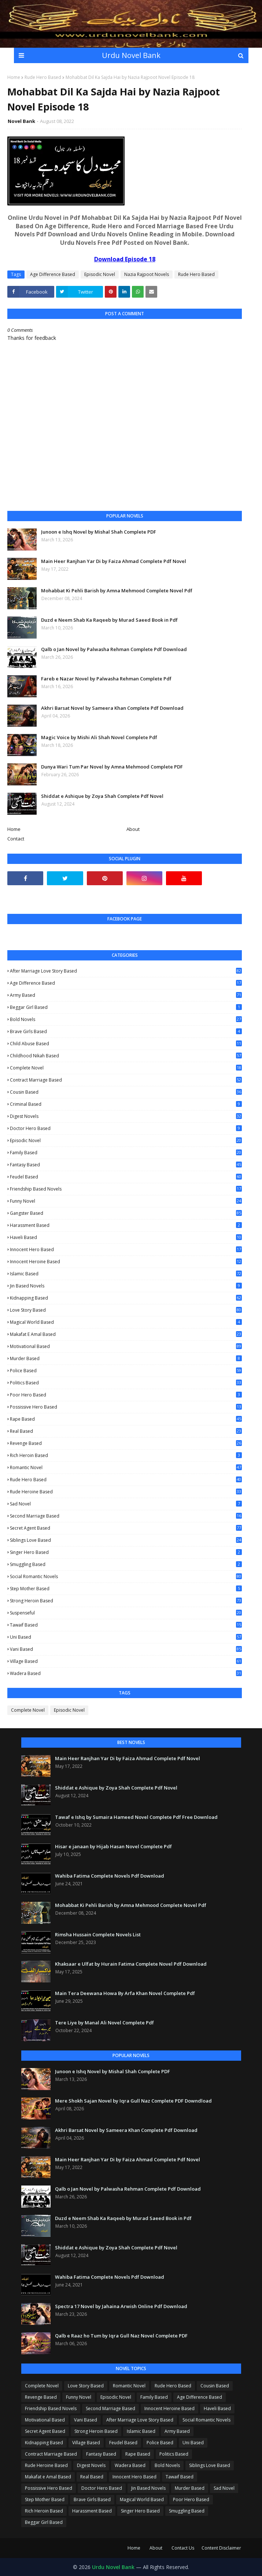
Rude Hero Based (43, 77)
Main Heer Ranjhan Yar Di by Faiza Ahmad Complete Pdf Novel (113, 561)
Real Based (126, 1431)
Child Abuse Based (126, 1043)
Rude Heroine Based (126, 1492)
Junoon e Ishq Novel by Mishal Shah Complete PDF (98, 531)
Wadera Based (126, 1673)
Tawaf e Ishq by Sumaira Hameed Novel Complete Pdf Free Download (136, 1817)
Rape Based (126, 1419)
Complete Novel (126, 1068)
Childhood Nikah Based (126, 1056)
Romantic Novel (126, 1467)
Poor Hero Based (126, 1395)
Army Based (126, 995)
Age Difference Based (52, 274)
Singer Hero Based (126, 1552)
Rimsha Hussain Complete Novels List (98, 1934)
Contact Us (182, 2548)
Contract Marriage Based (126, 1080)
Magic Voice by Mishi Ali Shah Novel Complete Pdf (99, 737)
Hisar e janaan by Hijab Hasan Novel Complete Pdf (113, 1846)
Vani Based (126, 1649)
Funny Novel (126, 1201)
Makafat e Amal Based (126, 1334)
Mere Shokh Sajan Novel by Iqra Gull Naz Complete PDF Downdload (133, 2100)
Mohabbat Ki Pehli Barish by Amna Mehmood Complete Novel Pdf (116, 590)
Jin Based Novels (126, 1286)
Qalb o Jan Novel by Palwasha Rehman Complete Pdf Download (114, 649)
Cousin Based (126, 1092)
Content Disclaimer (221, 2548)
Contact (15, 838)
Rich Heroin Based (126, 1455)
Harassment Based (126, 1225)
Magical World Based (126, 1322)
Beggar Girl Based (126, 1007)
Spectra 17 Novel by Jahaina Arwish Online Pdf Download (121, 2306)
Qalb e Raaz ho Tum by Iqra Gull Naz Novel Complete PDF (121, 2335)
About (133, 829)
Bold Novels (126, 1019)
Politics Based (126, 1383)
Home (13, 77)
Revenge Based (126, 1443)
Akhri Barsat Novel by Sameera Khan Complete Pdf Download (112, 708)
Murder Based (126, 1358)
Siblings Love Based (126, 1540)
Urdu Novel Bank (131, 55)
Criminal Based (126, 1104)
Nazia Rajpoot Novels (146, 274)
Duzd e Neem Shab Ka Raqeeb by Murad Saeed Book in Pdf (109, 620)
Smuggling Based (126, 1564)
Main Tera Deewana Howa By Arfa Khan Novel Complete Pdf (125, 1993)
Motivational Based (126, 1346)
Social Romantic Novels (126, 1576)
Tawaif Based (126, 1625)
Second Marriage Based (126, 1516)
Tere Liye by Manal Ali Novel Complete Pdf (104, 2022)
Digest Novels (126, 1116)
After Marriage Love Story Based (126, 971)
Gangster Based (126, 1213)
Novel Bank (21, 121)
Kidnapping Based (126, 1298)
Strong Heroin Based (126, 1601)
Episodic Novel (99, 274)
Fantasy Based (126, 1165)
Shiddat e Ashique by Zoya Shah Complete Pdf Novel (102, 796)
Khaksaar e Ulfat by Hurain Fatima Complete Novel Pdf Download (131, 1964)
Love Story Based (126, 1310)
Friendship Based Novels (126, 1189)
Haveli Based (126, 1237)
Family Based (126, 1152)
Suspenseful (126, 1613)
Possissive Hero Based (126, 1407)
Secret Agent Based (126, 1528)
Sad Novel (126, 1504)
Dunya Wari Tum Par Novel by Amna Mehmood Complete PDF (112, 766)
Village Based (126, 1661)
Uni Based (126, 1637)
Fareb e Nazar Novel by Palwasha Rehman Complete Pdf (106, 678)
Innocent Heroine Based (126, 1261)
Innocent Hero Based (126, 1249)
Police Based (126, 1370)
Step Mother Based (126, 1588)
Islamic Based (126, 1274)
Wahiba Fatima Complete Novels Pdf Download (109, 1875)
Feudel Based (126, 1177)
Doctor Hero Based (126, 1128)
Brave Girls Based (126, 1031)
